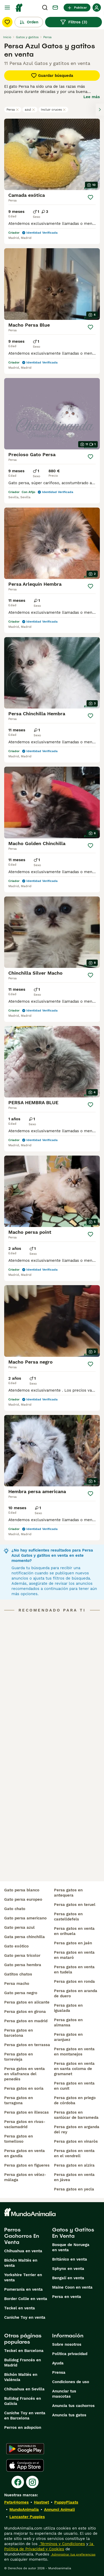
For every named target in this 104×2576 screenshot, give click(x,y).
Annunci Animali (59, 2509)
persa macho (16, 1983)
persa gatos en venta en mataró (74, 1955)
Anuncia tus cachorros (73, 2405)
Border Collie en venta (25, 2298)
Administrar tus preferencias (73, 2554)
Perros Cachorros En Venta (21, 2236)
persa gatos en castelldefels (68, 1916)
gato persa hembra (22, 1965)
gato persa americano (25, 1918)
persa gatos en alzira (74, 2165)
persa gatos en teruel (74, 1904)
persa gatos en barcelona (18, 2033)
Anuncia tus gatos (69, 2415)
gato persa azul (19, 1927)
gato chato (14, 1908)
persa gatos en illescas (26, 2112)
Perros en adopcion (22, 2427)
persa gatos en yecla (74, 2189)
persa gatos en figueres (27, 2165)
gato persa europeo (23, 1899)
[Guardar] (90, 197)
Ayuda (58, 2363)
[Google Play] (25, 2449)
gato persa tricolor (22, 1955)
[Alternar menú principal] (7, 7)
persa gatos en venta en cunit (74, 2086)
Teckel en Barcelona (24, 2350)
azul (30, 109)
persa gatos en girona (25, 2011)
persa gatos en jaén (73, 1943)
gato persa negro (20, 1993)
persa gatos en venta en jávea (74, 2177)
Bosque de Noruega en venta (70, 2247)
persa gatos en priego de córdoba (75, 2100)
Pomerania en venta (23, 2289)
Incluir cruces (53, 109)
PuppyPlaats (66, 2502)
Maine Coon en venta (72, 2287)
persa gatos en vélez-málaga (25, 2177)
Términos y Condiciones (62, 2543)
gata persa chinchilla (24, 1936)
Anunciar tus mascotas (64, 2394)
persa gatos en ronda (74, 1981)
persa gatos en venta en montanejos (74, 2051)
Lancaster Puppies (27, 2516)
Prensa (58, 2372)
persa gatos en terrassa (27, 2044)
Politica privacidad (69, 2353)
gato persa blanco (21, 1890)
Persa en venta (66, 2296)
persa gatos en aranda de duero (75, 1993)
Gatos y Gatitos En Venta (73, 2233)
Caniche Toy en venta (24, 2317)
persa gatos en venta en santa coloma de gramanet (74, 2068)
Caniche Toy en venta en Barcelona (24, 2415)
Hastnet (41, 2502)
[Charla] (55, 7)
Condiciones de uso (70, 2381)
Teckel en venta (19, 2308)
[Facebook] (17, 2482)
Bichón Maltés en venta (20, 2263)
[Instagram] (32, 2482)
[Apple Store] (25, 2465)
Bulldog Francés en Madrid (22, 2363)
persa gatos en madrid (25, 2021)
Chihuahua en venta (23, 2251)
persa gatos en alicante (27, 2002)
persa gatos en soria (24, 2088)
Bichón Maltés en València (20, 2377)
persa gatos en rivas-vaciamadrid (24, 2124)
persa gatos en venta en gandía (24, 2153)
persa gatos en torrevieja (18, 2057)
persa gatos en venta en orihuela (74, 1931)
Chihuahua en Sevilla (24, 2389)
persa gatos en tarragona (18, 2100)
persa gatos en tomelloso (18, 2139)
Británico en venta (69, 2259)
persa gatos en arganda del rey (76, 2129)
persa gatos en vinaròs (76, 2141)
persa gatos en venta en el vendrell (74, 2153)
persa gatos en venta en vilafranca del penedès (24, 2073)
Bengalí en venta (68, 2278)
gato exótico (16, 1946)
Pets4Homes (16, 2502)
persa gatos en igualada (68, 2008)
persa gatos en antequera (68, 1893)
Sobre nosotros (66, 2344)
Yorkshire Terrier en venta (23, 2277)
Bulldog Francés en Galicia (22, 2401)
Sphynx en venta (68, 2268)
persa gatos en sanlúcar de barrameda (76, 2115)
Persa (13, 109)
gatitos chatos (18, 1974)
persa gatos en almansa (68, 2022)
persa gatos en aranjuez (68, 2037)
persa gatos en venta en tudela (74, 1969)
